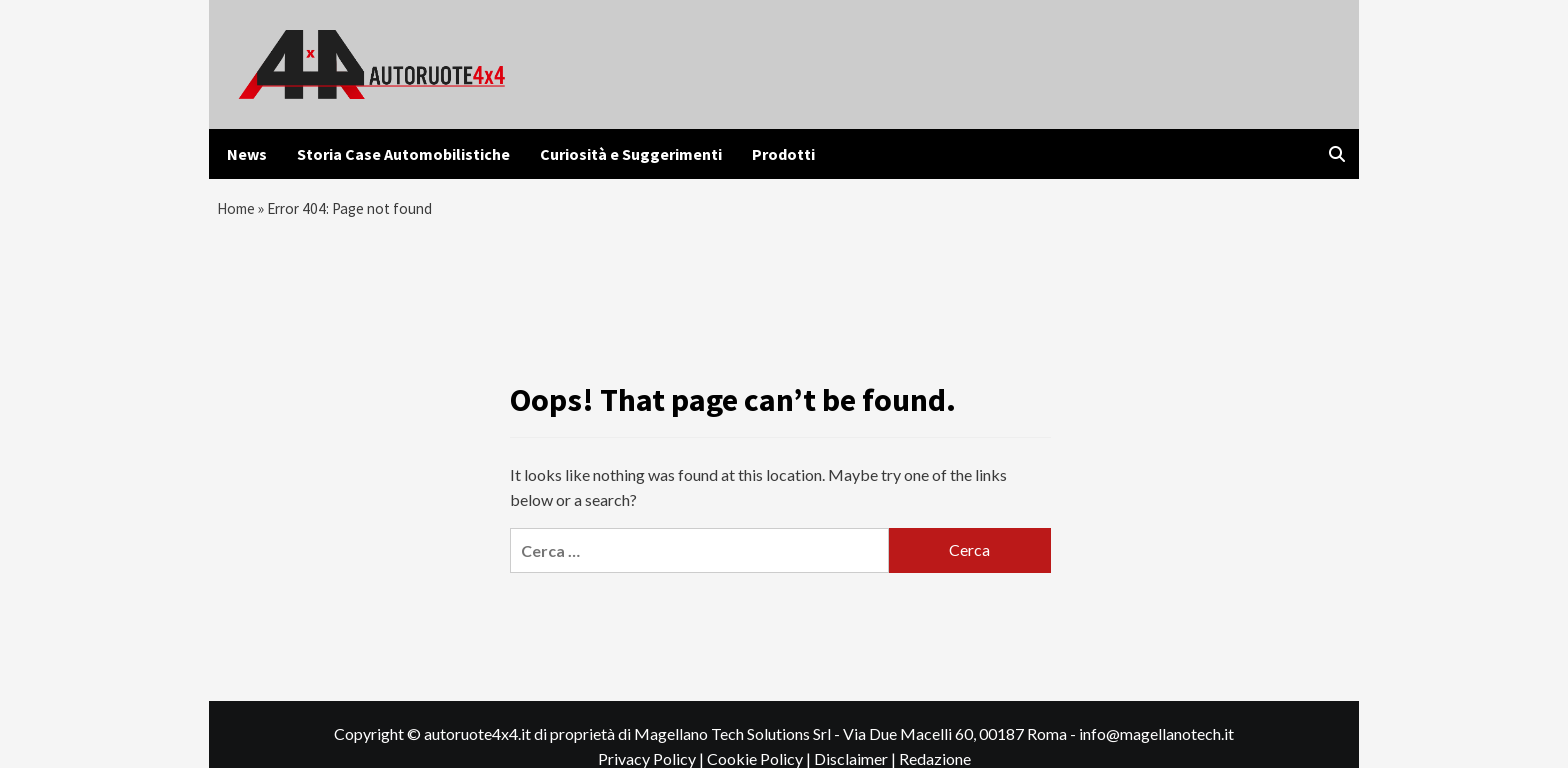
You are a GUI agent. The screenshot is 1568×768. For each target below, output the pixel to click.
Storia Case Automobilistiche (403, 154)
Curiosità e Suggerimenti (631, 154)
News (247, 154)
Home (238, 211)
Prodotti (783, 154)
